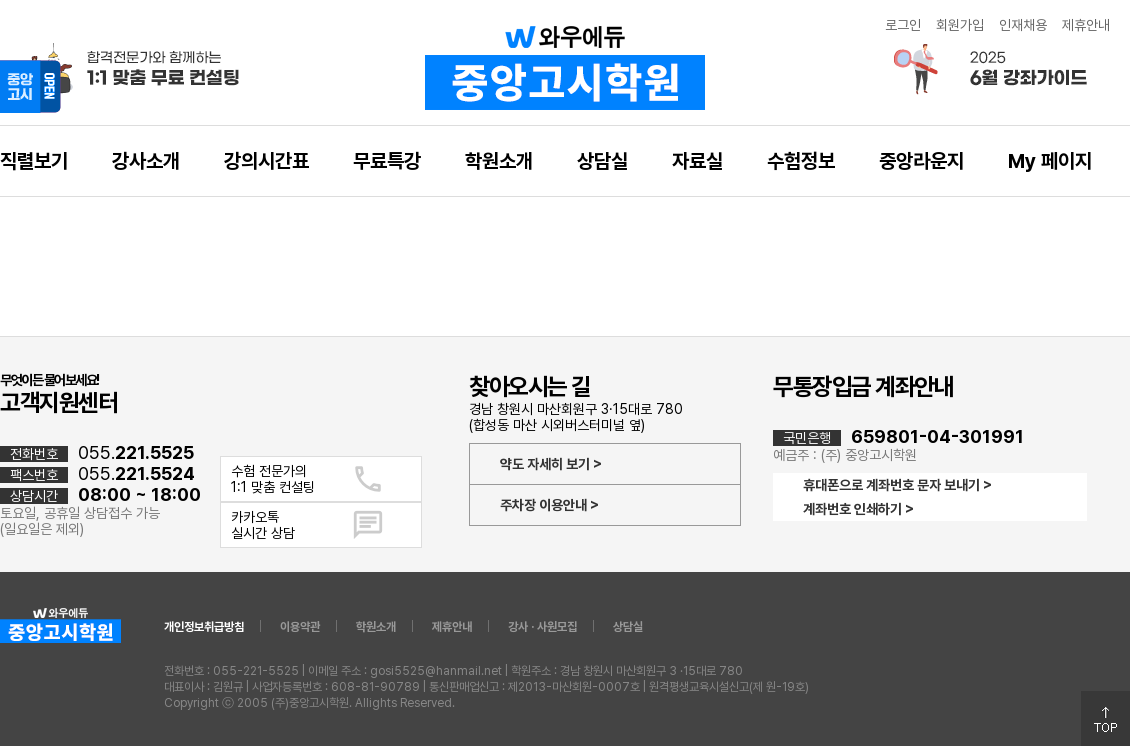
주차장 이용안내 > (549, 505)
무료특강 (387, 161)
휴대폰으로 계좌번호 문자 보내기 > (897, 485)
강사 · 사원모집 (542, 627)
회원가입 (960, 25)
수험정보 (801, 161)
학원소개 (499, 161)
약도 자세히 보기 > (551, 464)
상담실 (602, 161)
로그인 (903, 25)
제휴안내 (1086, 25)
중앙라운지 (921, 161)
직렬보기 (34, 161)
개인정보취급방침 (204, 627)
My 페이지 (1050, 161)
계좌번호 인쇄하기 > (858, 509)
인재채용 (1023, 25)
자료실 (697, 161)
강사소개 (146, 161)
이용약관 (300, 627)
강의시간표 (266, 161)
